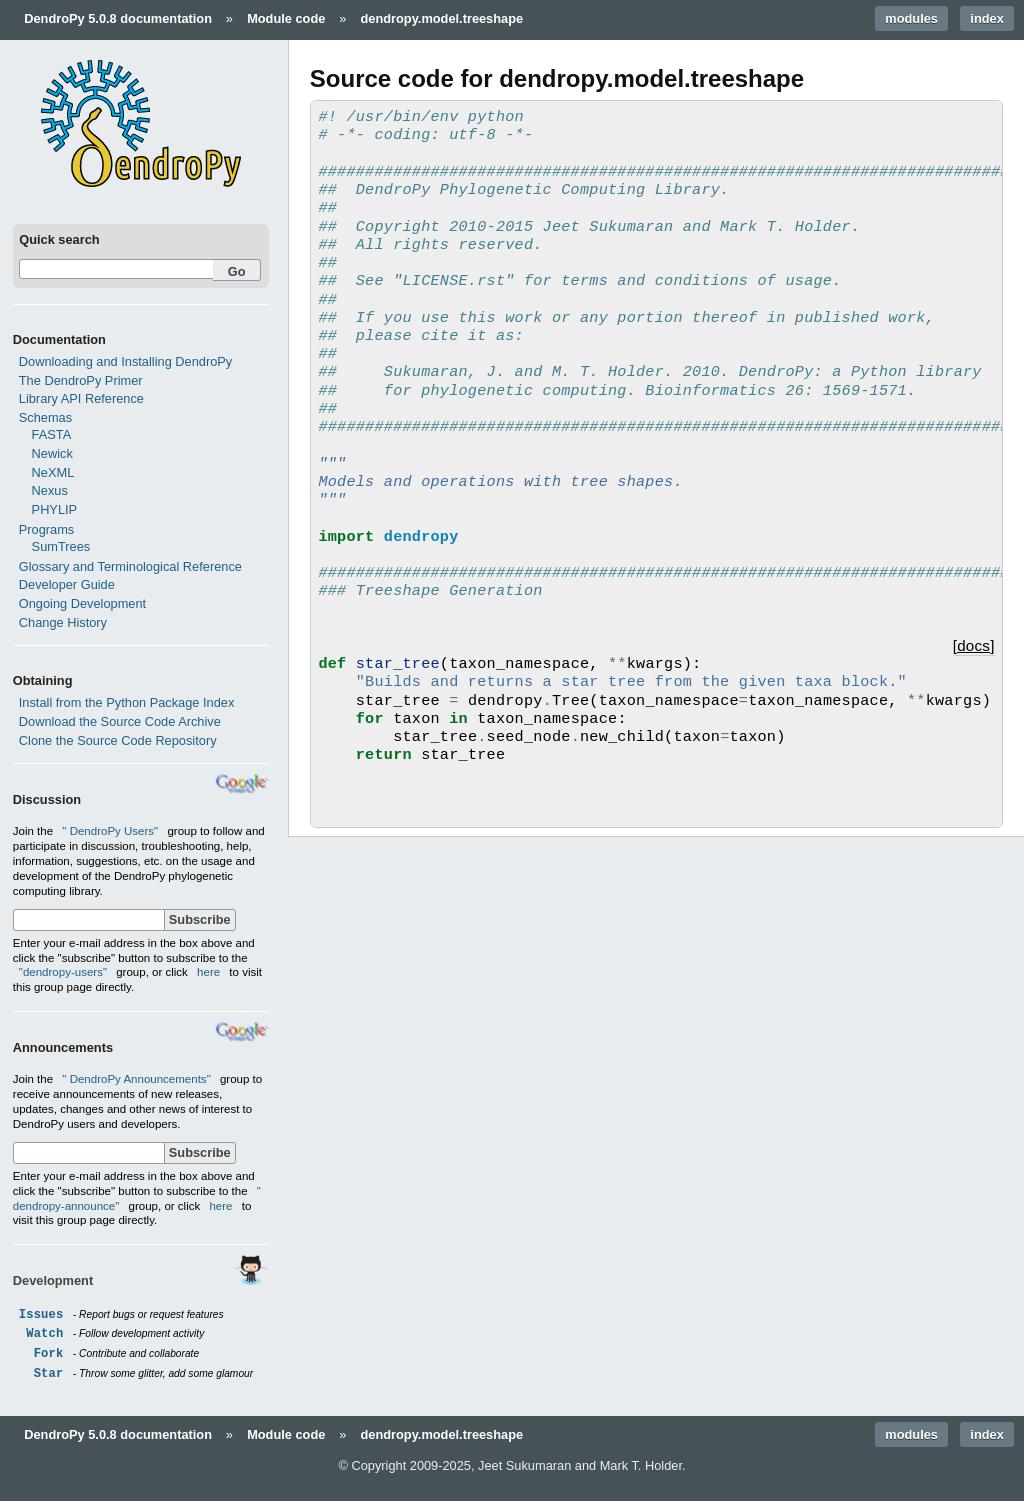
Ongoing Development (82, 603)
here (208, 972)
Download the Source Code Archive (120, 721)
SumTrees (61, 546)
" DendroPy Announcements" (138, 1079)
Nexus (50, 490)
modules (911, 18)
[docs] (974, 645)
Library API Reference (81, 398)
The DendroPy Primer (81, 380)
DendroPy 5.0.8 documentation (118, 18)
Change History (63, 622)
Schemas (45, 417)
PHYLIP (55, 509)
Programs (46, 529)
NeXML (53, 472)
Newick (52, 453)
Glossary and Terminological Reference (130, 566)
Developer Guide (67, 584)
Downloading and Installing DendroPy (125, 361)
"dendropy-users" (63, 972)
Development (53, 1280)
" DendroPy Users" (111, 831)
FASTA (52, 434)
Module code (286, 18)
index (986, 18)
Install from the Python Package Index (127, 702)
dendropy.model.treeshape (442, 18)
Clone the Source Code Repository (118, 740)
